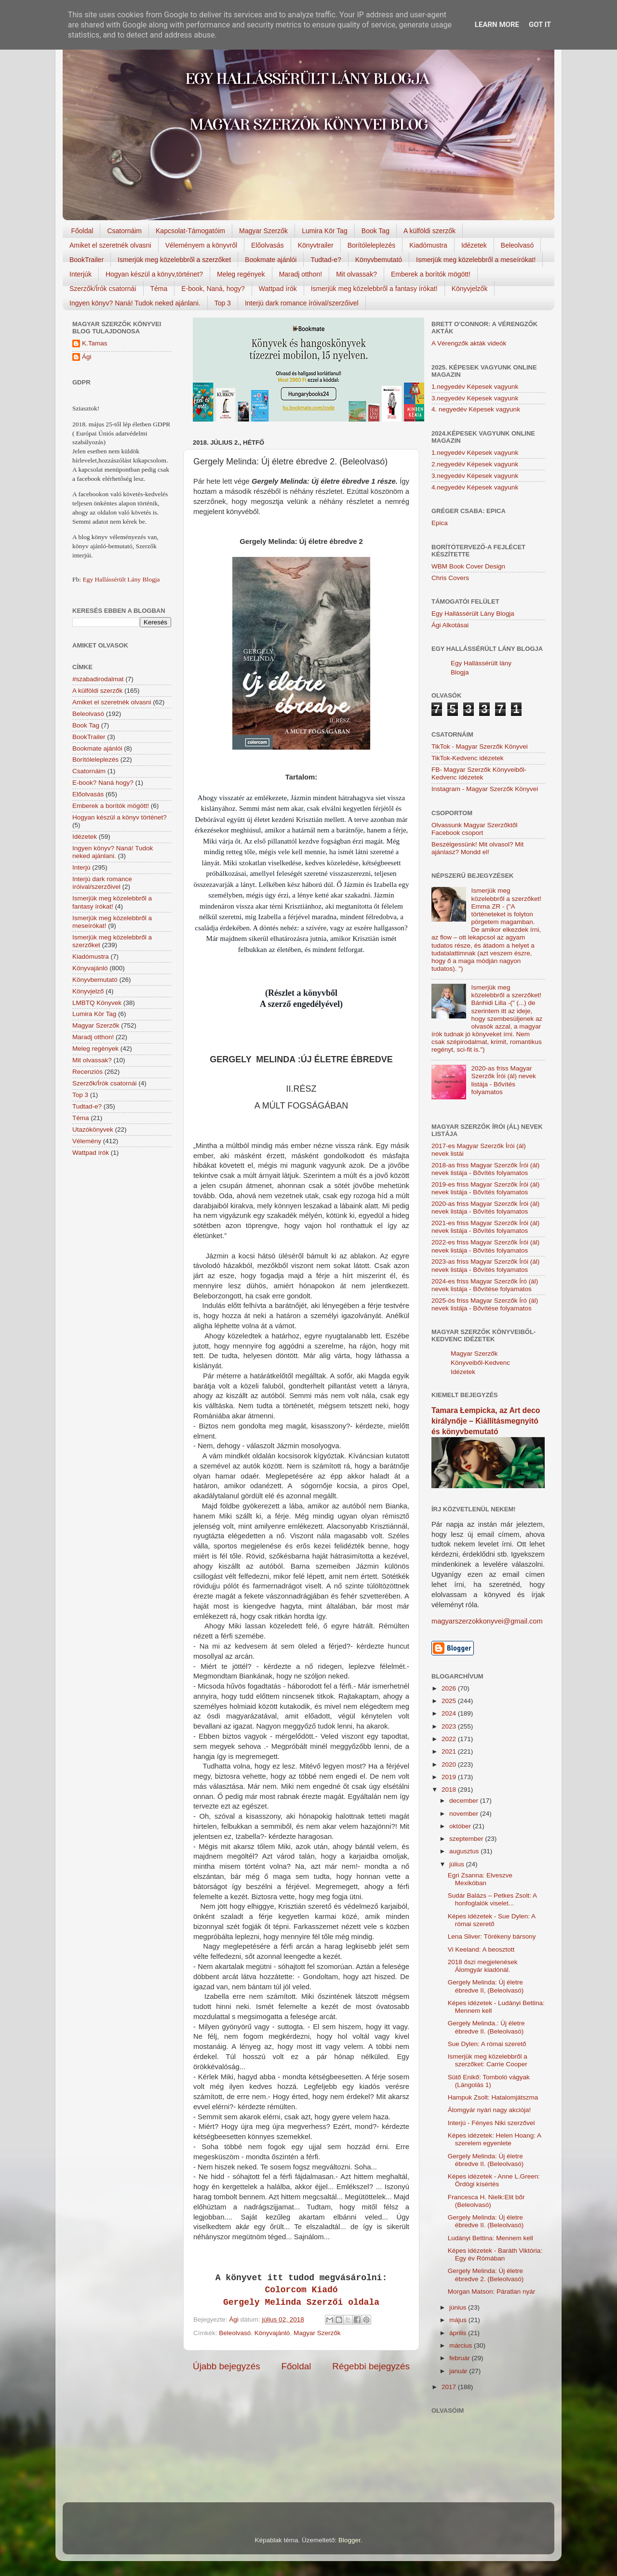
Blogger (349, 2540)
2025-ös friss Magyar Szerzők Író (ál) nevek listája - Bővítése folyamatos (484, 1304)
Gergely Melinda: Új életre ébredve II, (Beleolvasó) (486, 1986)
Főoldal (82, 231)
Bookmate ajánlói (270, 260)
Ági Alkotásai (450, 625)
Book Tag (375, 231)
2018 (450, 1789)
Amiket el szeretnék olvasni (110, 245)
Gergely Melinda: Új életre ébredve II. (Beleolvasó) (486, 2160)
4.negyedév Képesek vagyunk (474, 487)
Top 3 (223, 303)
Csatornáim (124, 231)
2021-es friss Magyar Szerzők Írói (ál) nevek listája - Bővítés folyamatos (485, 1226)
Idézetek (474, 245)
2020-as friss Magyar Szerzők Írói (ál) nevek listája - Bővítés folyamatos (503, 1080)
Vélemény (86, 1141)
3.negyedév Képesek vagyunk (474, 398)
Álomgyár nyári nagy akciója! (489, 2110)
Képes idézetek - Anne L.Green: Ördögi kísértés (494, 2180)
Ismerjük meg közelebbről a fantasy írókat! (374, 288)
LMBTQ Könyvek (96, 1002)
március (461, 2345)
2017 (450, 2387)
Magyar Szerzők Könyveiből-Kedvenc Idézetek (480, 1362)
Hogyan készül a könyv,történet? (154, 274)
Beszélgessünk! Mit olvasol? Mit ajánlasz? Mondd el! (477, 848)
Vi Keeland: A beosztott (481, 1949)
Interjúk (80, 274)
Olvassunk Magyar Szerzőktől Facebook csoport (474, 828)
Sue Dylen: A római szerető (487, 2044)
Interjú (81, 867)
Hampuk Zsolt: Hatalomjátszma (493, 2097)
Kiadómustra (428, 245)
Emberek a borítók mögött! (430, 274)
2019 (450, 1777)
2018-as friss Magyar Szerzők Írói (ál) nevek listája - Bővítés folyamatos (485, 1169)
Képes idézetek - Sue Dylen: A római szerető (492, 1920)
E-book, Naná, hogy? (213, 288)
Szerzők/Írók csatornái (102, 288)
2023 (450, 1726)
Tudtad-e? (325, 260)
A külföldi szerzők (429, 231)
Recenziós (87, 1071)
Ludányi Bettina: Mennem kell (490, 2238)
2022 (450, 1739)
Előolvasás (267, 245)
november (464, 1813)
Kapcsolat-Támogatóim (190, 231)
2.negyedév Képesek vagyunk (474, 464)
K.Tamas (94, 343)
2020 (450, 1764)
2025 (450, 1700)
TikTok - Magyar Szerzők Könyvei (479, 746)
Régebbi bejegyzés (371, 2366)
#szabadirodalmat (98, 679)
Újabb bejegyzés (226, 2366)
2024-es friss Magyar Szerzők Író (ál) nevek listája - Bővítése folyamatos (484, 1285)
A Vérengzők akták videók (468, 343)
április (458, 2333)
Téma (159, 288)
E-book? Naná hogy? (103, 782)
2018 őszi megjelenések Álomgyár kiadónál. (483, 1965)
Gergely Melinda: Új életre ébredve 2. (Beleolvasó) (486, 2274)
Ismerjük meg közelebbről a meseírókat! (476, 260)
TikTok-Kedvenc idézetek (467, 758)
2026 (450, 1688)
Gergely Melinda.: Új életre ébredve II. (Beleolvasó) (486, 2027)
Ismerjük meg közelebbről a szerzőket (174, 260)
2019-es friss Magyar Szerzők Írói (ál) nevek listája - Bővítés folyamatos (485, 1188)
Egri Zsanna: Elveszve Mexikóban (480, 1879)
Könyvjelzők (470, 288)
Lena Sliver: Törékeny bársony (492, 1936)
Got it (540, 24)
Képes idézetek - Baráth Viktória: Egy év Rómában (495, 2254)
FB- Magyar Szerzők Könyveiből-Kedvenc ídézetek (478, 773)
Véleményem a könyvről (201, 245)
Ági (87, 356)
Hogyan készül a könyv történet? (119, 817)
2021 (450, 1751)
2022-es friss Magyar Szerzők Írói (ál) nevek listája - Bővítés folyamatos (485, 1246)
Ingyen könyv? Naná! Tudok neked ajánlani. (135, 303)
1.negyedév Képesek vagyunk (474, 386)
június (458, 2307)
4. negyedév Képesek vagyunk (475, 409)
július (457, 1864)
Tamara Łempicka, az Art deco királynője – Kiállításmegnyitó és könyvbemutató (485, 1421)
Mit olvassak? (356, 274)
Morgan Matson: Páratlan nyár (492, 2291)
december (464, 1800)
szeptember (467, 1838)
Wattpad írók (278, 288)
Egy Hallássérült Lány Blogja (121, 579)
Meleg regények (241, 274)
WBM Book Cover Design (468, 566)
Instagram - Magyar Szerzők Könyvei (484, 789)
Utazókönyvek (92, 1129)
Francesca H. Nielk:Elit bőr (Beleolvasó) (486, 2200)
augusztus (465, 1851)
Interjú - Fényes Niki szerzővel (491, 2123)
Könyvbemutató (378, 260)
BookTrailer (86, 260)
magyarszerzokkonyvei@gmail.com (487, 1621)
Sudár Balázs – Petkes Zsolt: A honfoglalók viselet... (492, 1899)
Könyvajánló (272, 2333)
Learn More (497, 24)
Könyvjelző (88, 991)
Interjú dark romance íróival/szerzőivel (302, 303)
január (459, 2371)
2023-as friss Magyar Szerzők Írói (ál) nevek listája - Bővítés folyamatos (485, 1265)
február (460, 2358)
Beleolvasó (517, 245)
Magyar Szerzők (263, 231)
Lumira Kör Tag (325, 231)
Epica (439, 523)
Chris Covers (450, 577)
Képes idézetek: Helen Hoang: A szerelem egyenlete (494, 2139)
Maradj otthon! (300, 274)
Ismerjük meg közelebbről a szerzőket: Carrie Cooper (487, 2060)
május (459, 2320)
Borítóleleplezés (372, 245)
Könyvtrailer (316, 245)
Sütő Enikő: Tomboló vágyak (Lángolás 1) (489, 2081)
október (461, 1826)
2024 (450, 1713)
